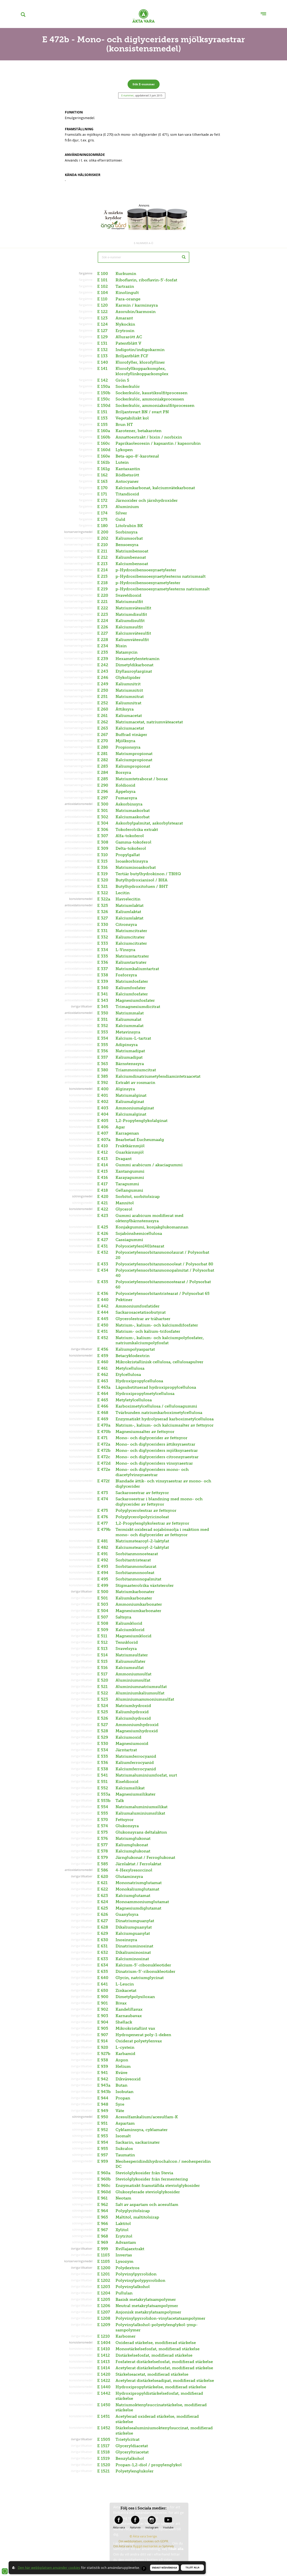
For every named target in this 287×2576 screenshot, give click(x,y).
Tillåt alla (192, 2567)
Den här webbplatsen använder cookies (49, 2567)
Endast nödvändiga (164, 2567)
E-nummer (127, 95)
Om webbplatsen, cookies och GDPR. (144, 2541)
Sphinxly (168, 2546)
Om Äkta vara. (122, 2546)
